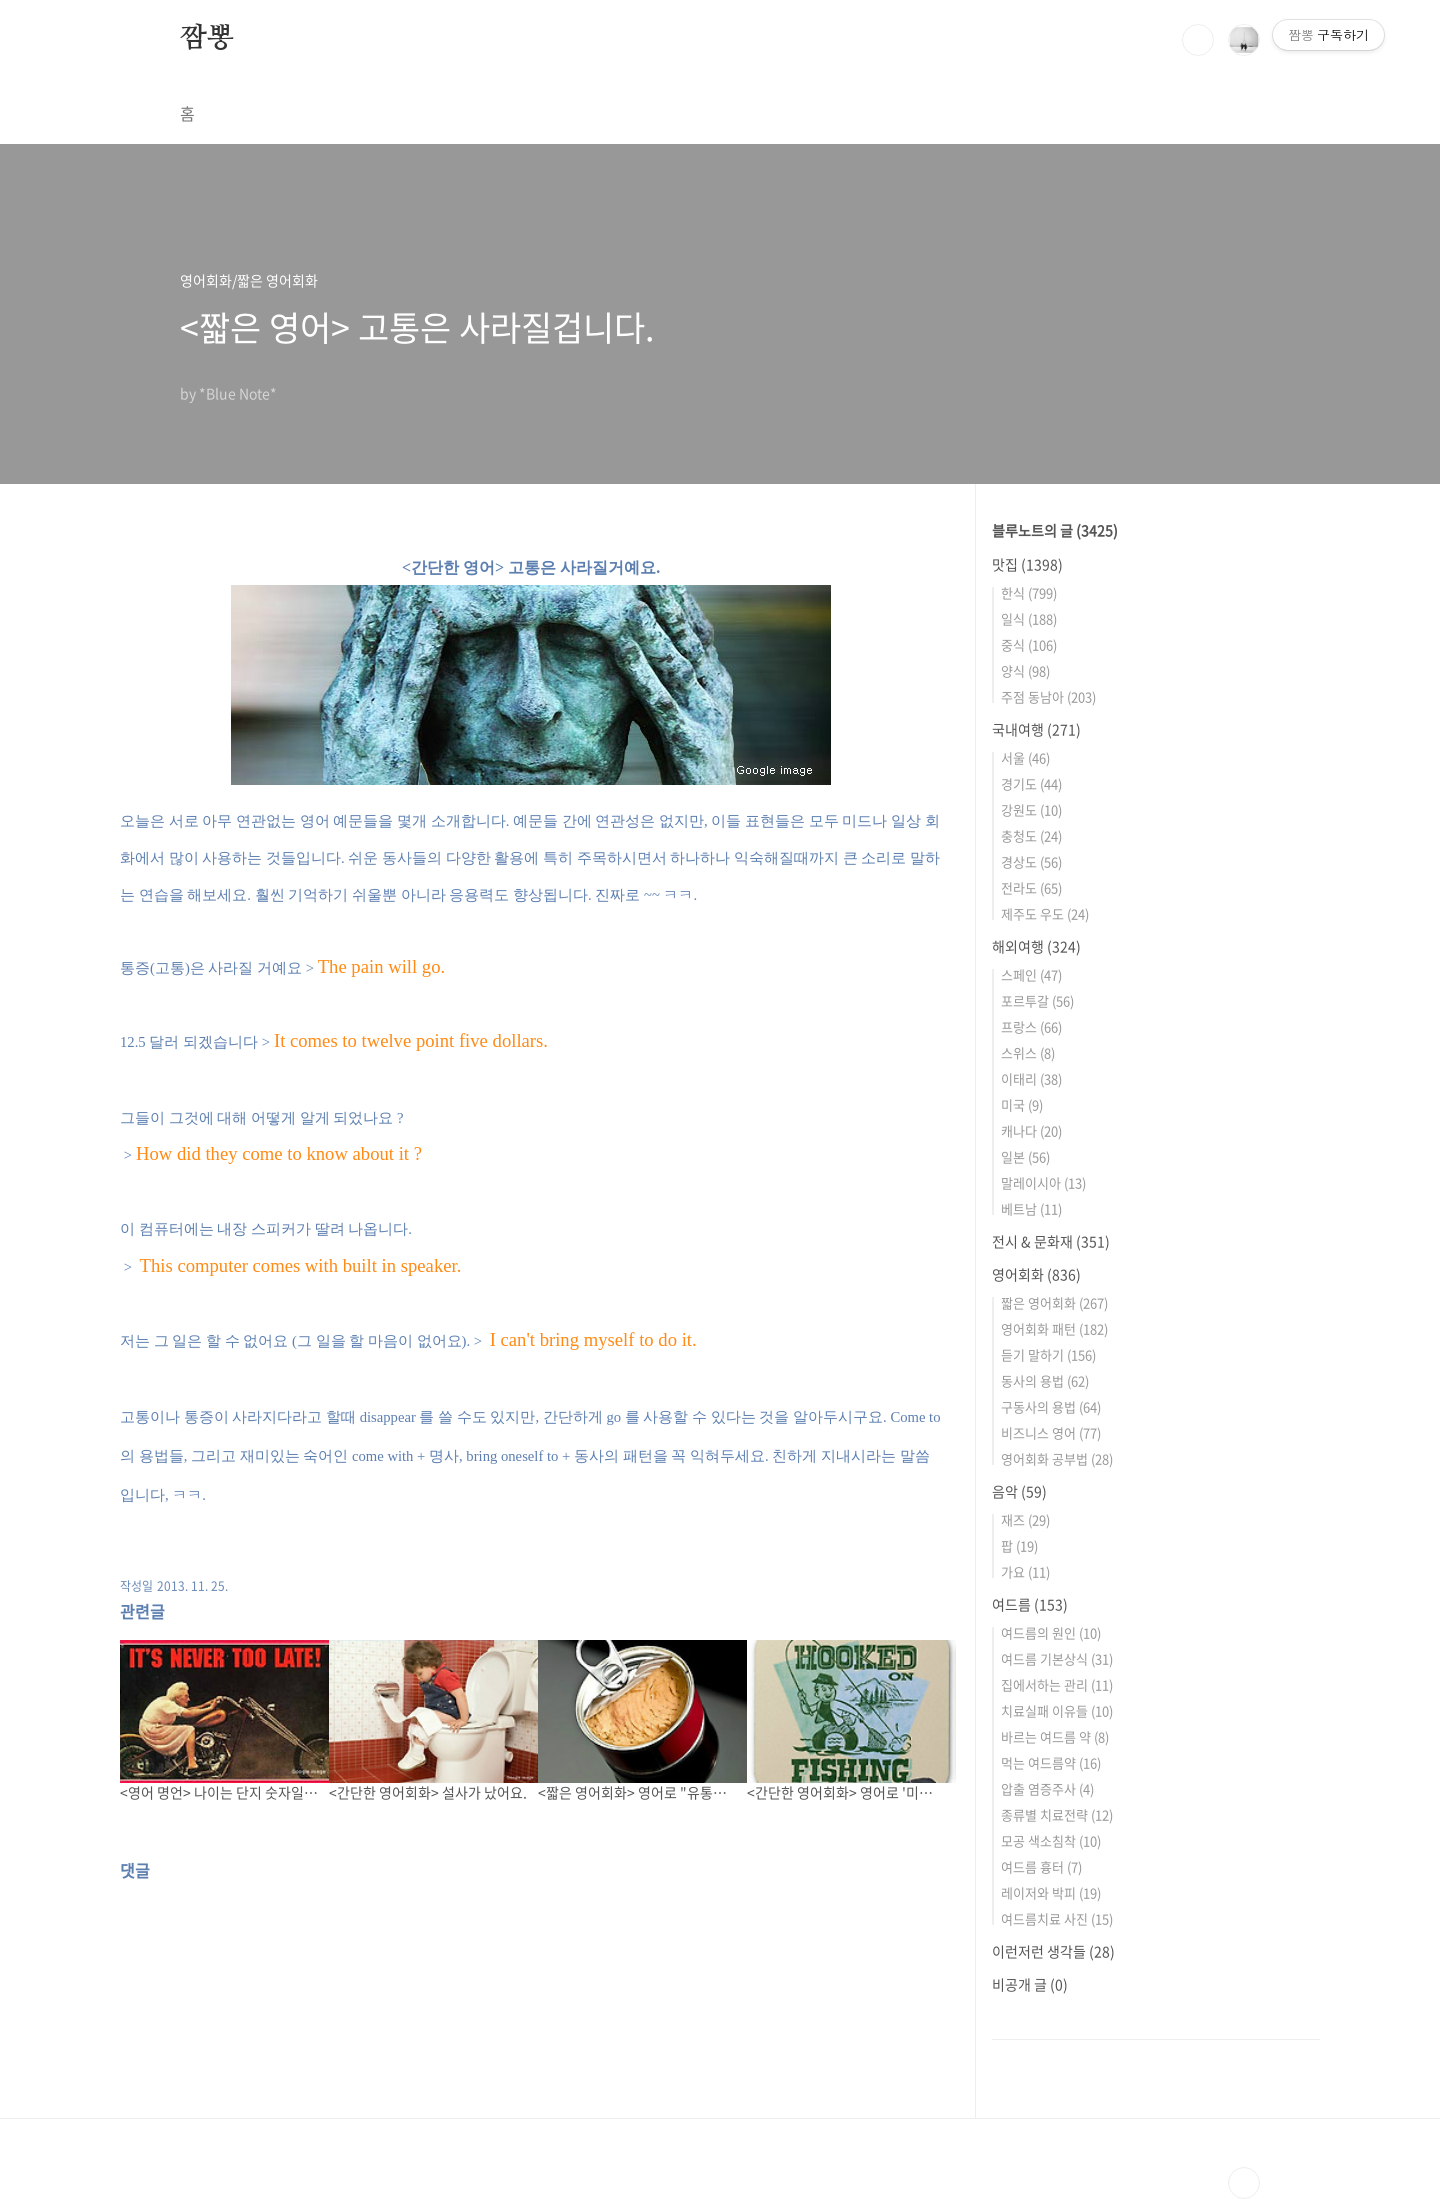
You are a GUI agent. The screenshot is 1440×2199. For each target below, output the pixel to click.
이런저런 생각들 (1053, 1951)
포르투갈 (1037, 1000)
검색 (1198, 40)
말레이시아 (1043, 1182)
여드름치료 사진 (1057, 1918)
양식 (1025, 670)
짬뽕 (207, 39)
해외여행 (1036, 946)
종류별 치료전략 (1057, 1814)
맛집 (1027, 564)
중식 (1029, 644)
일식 (1029, 618)
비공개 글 (1030, 1984)
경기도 (1031, 783)
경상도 (1031, 861)
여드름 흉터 (1041, 1866)
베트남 (1031, 1208)
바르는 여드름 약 (1055, 1736)
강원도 (1031, 809)
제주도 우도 (1045, 913)
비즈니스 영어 (1051, 1432)
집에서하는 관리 (1057, 1684)
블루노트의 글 (1055, 530)
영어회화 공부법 (1057, 1458)
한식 (1029, 592)
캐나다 (1031, 1130)
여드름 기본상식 (1057, 1658)
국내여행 (1036, 729)
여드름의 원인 (1051, 1632)
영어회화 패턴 (1054, 1328)
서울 (1025, 757)
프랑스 (1031, 1026)
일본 (1025, 1156)
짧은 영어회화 (1054, 1302)
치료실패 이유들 (1057, 1710)
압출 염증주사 (1047, 1788)
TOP (1244, 2183)
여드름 (1030, 1604)
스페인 (1031, 974)
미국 (1022, 1104)
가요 (1025, 1571)
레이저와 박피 (1051, 1892)
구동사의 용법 (1051, 1406)
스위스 (1028, 1052)
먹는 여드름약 (1051, 1762)
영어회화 (1036, 1274)
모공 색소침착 (1051, 1840)
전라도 (1031, 887)
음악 (1019, 1491)
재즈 (1025, 1519)
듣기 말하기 (1048, 1354)
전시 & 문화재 (1051, 1241)
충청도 (1031, 835)
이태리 (1031, 1078)
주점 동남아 (1048, 696)
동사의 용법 (1045, 1380)
